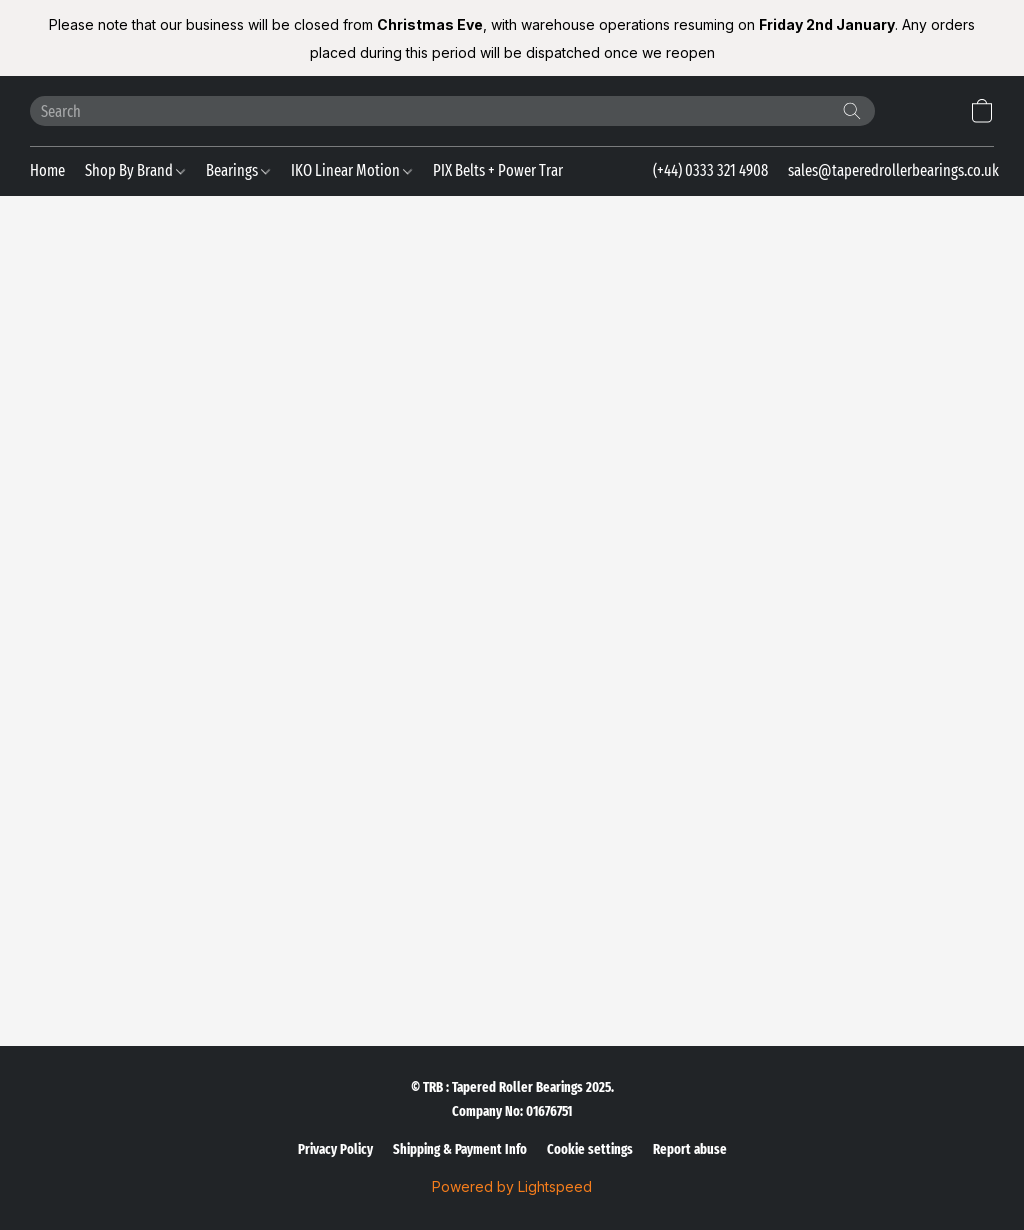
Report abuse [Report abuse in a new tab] (690, 1149)
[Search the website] (852, 111)
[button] (982, 111)
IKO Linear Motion (351, 170)
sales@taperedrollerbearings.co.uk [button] (893, 170)
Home (47, 170)
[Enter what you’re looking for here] (452, 111)
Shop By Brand (135, 170)
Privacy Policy (335, 1149)
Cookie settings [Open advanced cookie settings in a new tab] (590, 1149)
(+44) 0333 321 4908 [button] (710, 170)
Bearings (238, 170)
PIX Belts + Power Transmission (532, 170)
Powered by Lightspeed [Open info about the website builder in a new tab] (512, 1186)
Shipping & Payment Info (460, 1149)
